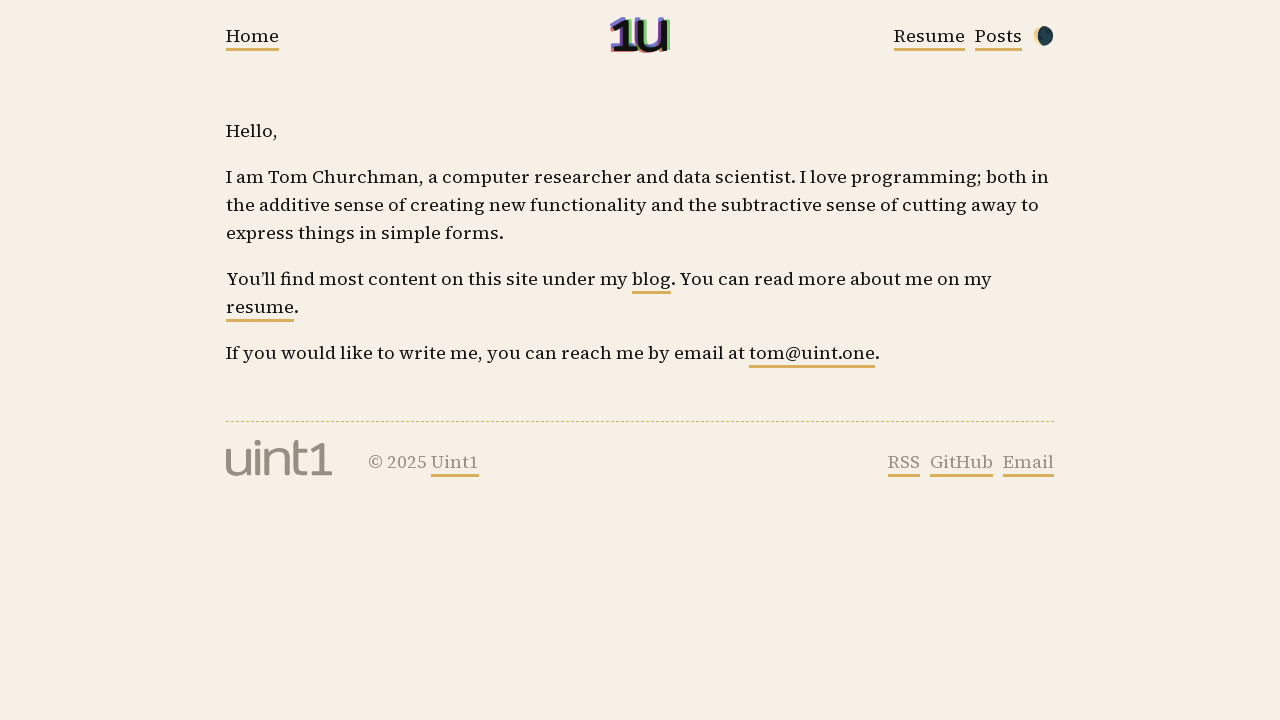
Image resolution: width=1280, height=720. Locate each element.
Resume (929, 35)
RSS (904, 461)
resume (260, 306)
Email (1028, 461)
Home (252, 35)
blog (651, 278)
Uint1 (455, 461)
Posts (998, 35)
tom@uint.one (812, 352)
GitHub (961, 461)
